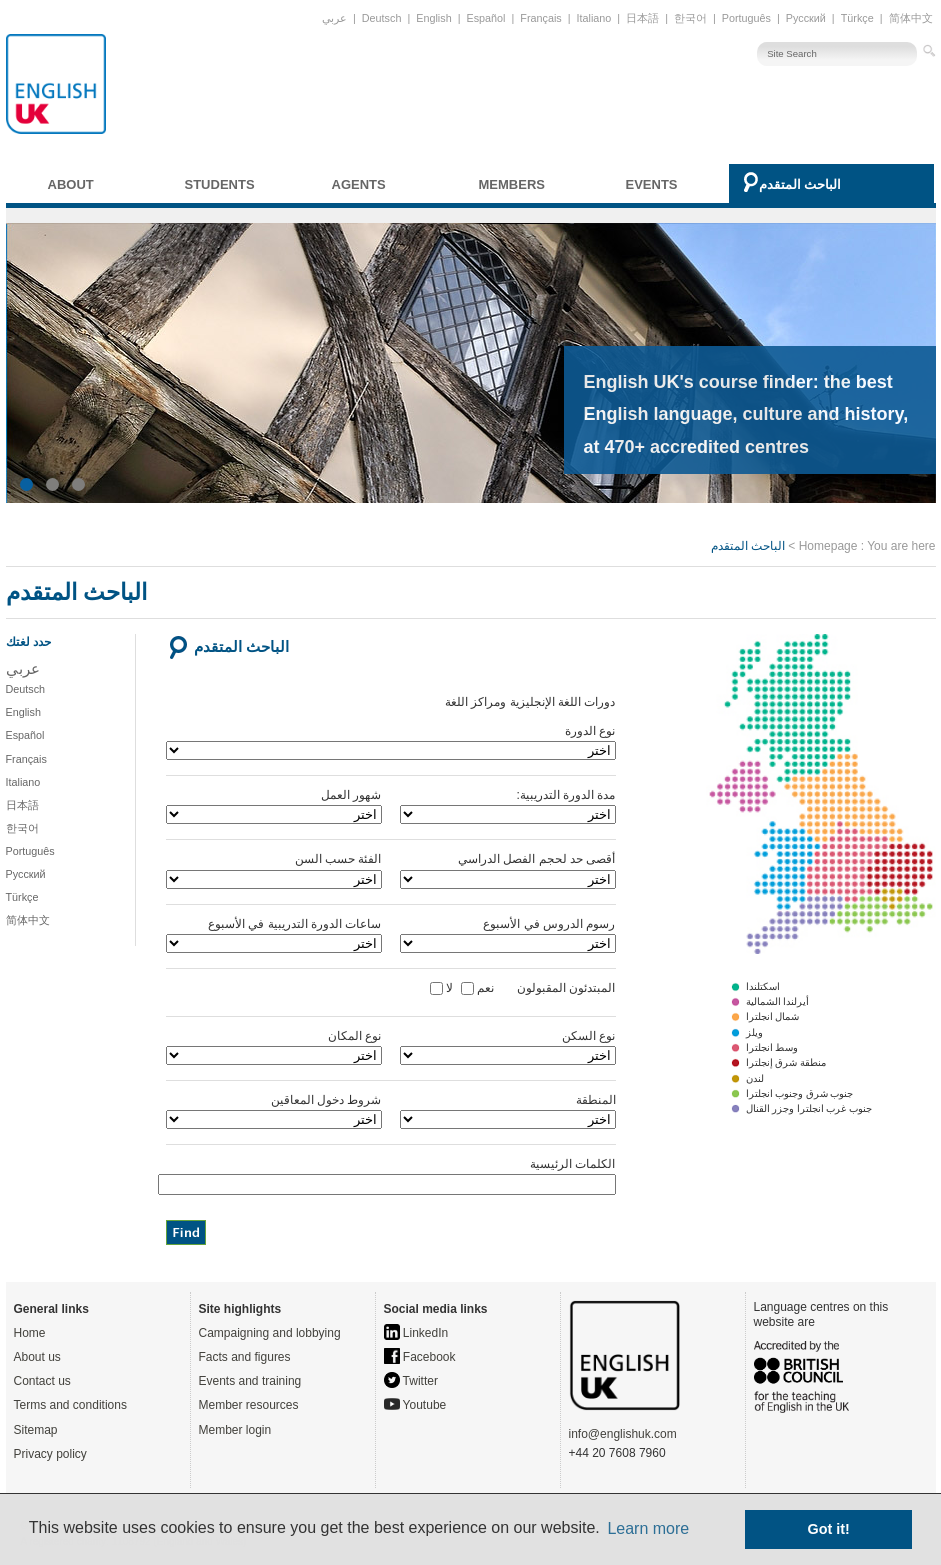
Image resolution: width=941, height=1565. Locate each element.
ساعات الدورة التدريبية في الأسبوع (274, 935)
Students (220, 184)
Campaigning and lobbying (270, 1333)
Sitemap (36, 1430)
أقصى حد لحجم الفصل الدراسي (508, 870)
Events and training (250, 1381)
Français (540, 18)
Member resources (249, 1405)
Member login (235, 1430)
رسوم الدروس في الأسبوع (508, 935)
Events (652, 184)
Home (30, 1333)
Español (485, 18)
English (433, 18)
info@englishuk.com (623, 1434)
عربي (334, 18)
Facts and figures (245, 1357)
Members (512, 184)
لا (449, 988)
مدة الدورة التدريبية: (508, 806)
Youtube (415, 1405)
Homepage (828, 546)
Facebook (420, 1357)
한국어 (690, 18)
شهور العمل (274, 806)
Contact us (42, 1381)
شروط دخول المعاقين (274, 1111)
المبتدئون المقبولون (556, 988)
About (71, 184)
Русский (806, 18)
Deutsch (382, 18)
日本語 (642, 18)
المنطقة (508, 1111)
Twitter (411, 1381)
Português (746, 18)
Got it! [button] (829, 1529)
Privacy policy (50, 1454)
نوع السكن (508, 1047)
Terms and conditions (70, 1405)
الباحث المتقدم (800, 184)
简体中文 (911, 18)
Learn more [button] (648, 1528)
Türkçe (857, 18)
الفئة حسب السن (274, 870)
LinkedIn (416, 1333)
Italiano (594, 18)
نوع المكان (274, 1047)
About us (37, 1357)
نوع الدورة (391, 742)
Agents (359, 184)
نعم (485, 988)
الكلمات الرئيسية (391, 1176)
